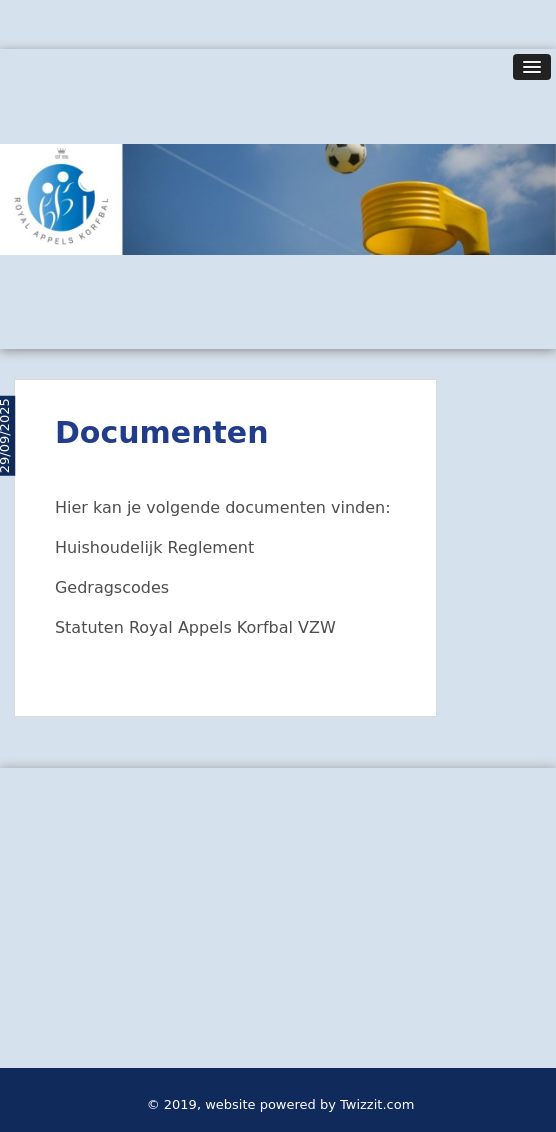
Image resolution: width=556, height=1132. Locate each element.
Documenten (162, 432)
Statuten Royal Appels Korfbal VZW (195, 627)
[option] (278, 199)
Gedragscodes (112, 587)
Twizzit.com (377, 1104)
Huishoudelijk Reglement (154, 547)
